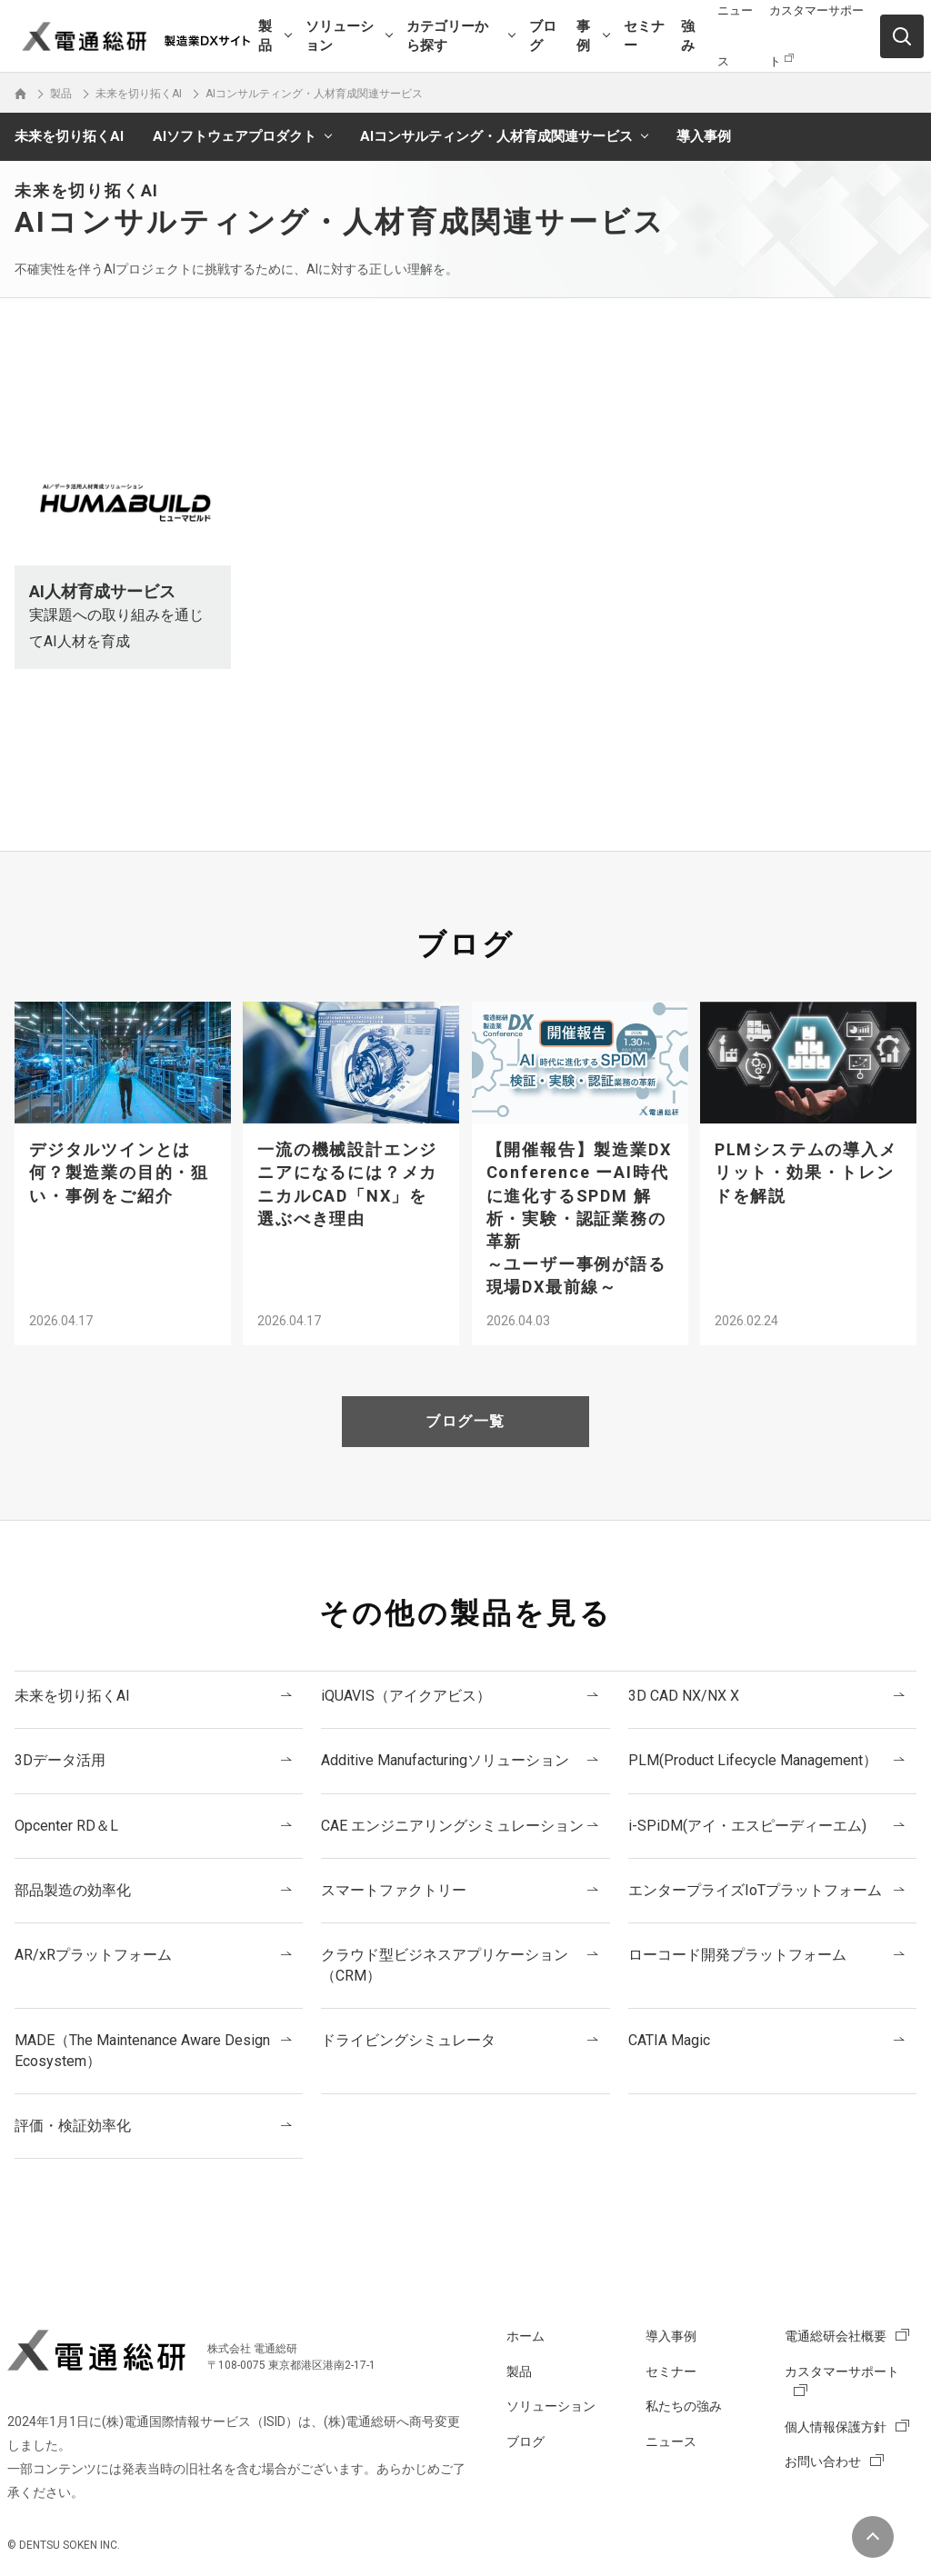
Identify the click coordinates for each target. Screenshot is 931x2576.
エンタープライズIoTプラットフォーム (755, 1890)
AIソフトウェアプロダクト (234, 136)
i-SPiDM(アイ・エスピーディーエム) (747, 1825)
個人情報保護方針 (835, 2427)
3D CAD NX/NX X (683, 1695)
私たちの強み (684, 2406)
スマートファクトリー (393, 1890)
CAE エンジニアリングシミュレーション (452, 1825)
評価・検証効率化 (73, 2125)
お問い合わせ (823, 2461)
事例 (583, 36)
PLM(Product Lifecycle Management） (752, 1760)
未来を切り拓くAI (69, 136)
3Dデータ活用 (60, 1760)
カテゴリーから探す (447, 36)
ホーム (525, 2336)
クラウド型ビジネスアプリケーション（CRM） (444, 1964)
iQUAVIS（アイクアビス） (406, 1695)
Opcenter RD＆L (66, 1825)
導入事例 (703, 136)
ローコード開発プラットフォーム (737, 1954)
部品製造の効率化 (73, 1890)
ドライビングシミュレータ (408, 2040)
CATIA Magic (669, 2040)
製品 (265, 36)
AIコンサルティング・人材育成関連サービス (496, 136)
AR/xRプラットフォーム (93, 1954)
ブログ (542, 36)
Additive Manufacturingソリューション (445, 1760)
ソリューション (339, 36)
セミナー (644, 36)
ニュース (671, 2441)
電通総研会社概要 (835, 2336)
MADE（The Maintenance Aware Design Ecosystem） (142, 2050)
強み (688, 36)
